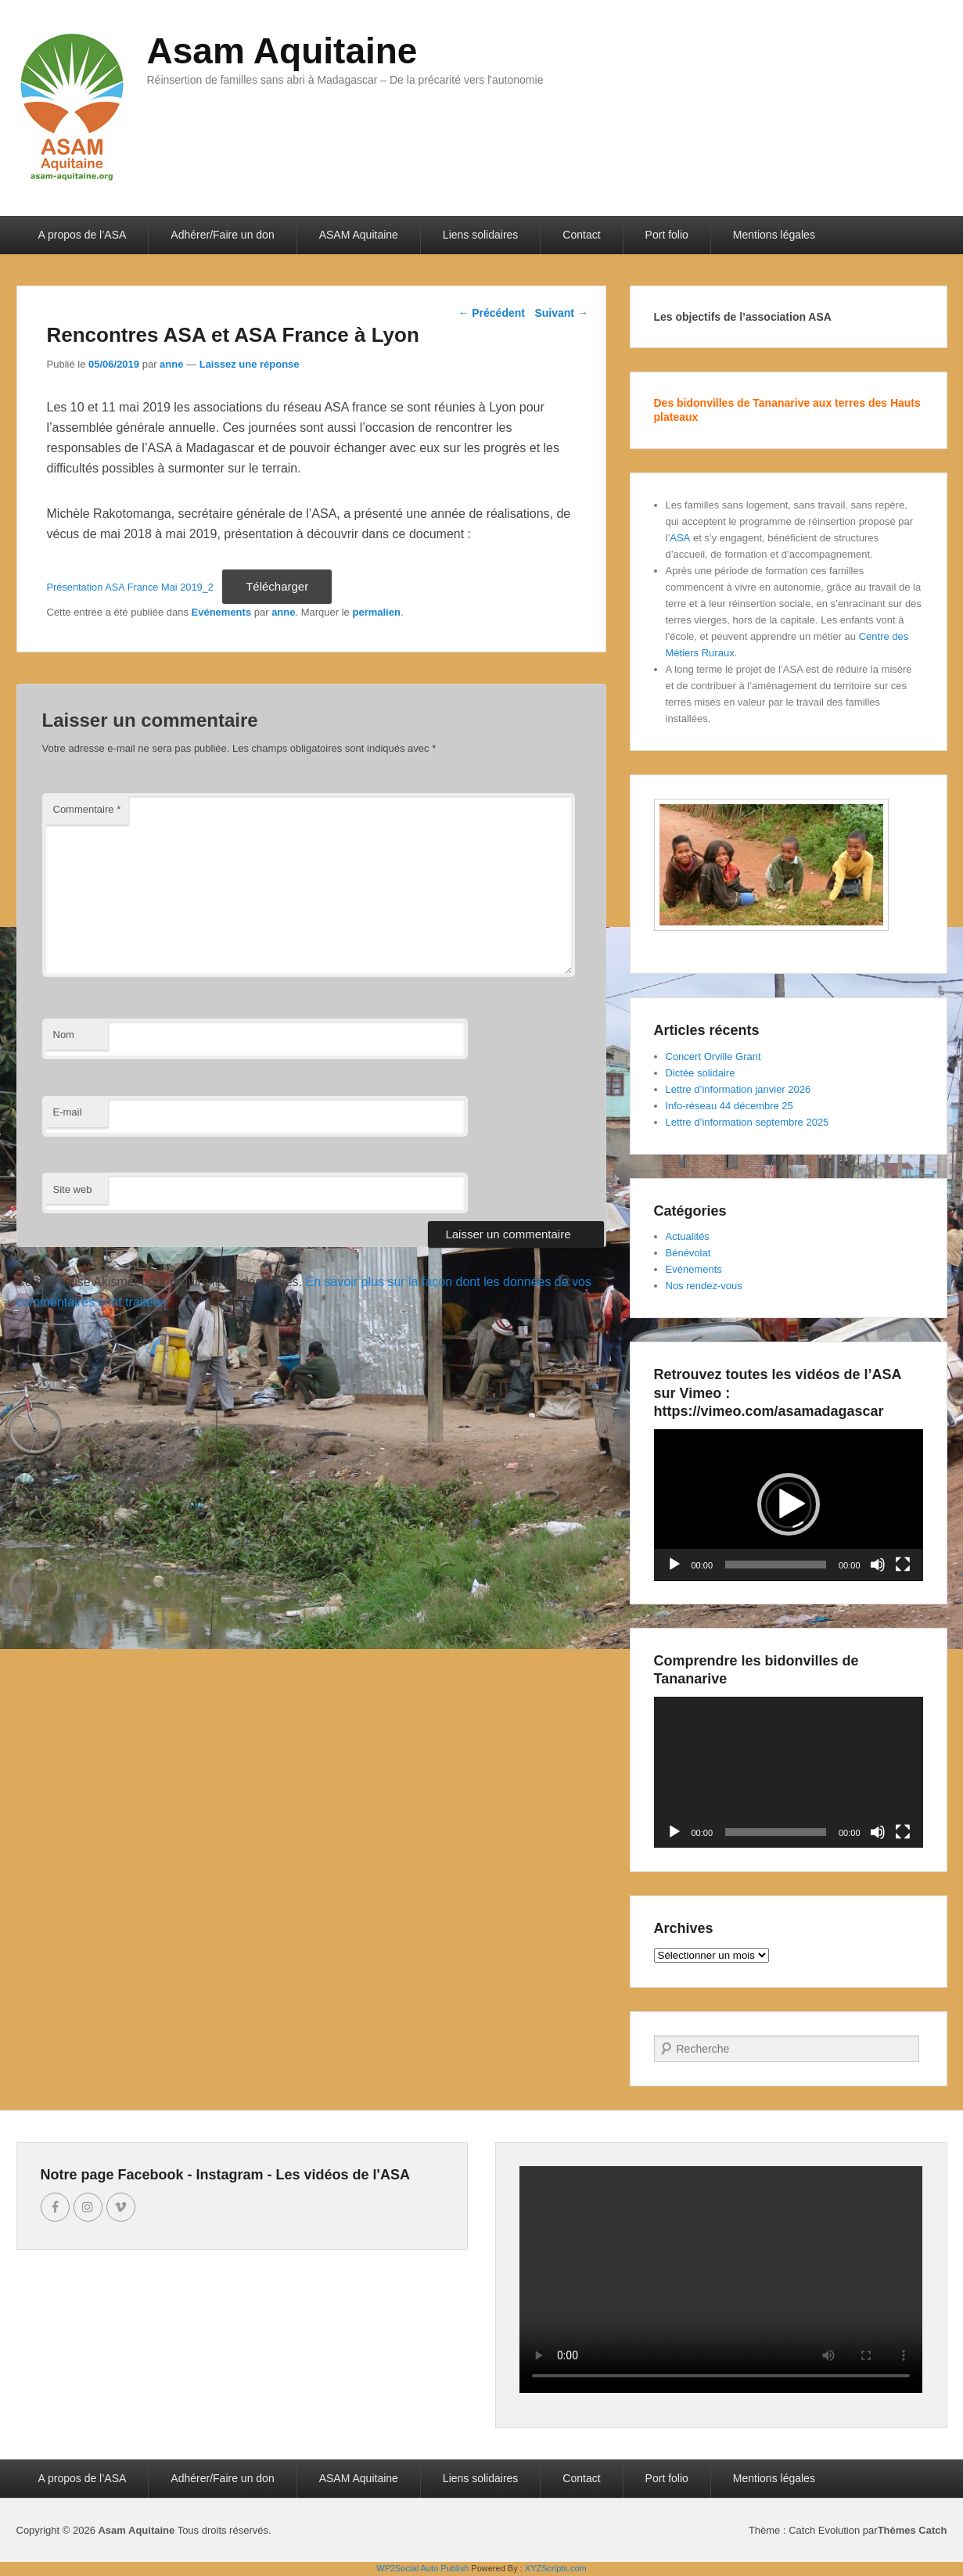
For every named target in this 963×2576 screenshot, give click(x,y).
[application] (788, 1505)
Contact (581, 234)
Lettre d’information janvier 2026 (738, 1089)
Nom (63, 1034)
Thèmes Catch (912, 2530)
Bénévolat (688, 1253)
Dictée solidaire (700, 1073)
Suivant (561, 313)
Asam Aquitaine (282, 51)
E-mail (67, 1112)
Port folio (666, 234)
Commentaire (87, 809)
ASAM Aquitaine (358, 234)
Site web (72, 1189)
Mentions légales (774, 234)
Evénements (222, 612)
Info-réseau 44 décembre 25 (729, 1106)
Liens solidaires (481, 234)
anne (171, 364)
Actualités (688, 1236)
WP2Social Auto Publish (422, 2568)
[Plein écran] (903, 1564)
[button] (788, 1504)
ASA (680, 538)
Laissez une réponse (249, 364)
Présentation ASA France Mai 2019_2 (130, 587)
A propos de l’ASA (82, 234)
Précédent (491, 313)
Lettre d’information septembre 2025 (747, 1122)
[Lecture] (674, 1564)
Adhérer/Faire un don (222, 234)
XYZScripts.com (556, 2568)
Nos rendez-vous (704, 1286)
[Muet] (878, 1564)
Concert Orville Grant (713, 1056)
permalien (376, 612)
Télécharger (277, 586)
